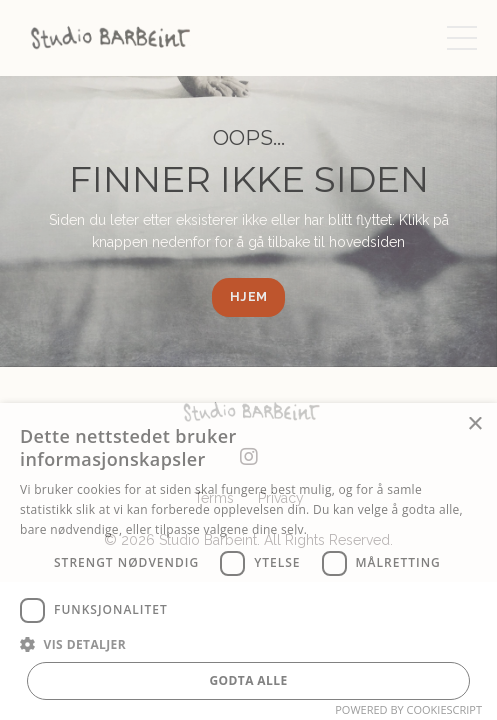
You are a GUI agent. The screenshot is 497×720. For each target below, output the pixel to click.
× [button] (474, 424)
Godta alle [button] (248, 680)
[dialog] (248, 561)
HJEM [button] (248, 296)
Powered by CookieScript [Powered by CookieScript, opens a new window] (408, 709)
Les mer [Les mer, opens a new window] (334, 529)
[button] (248, 644)
